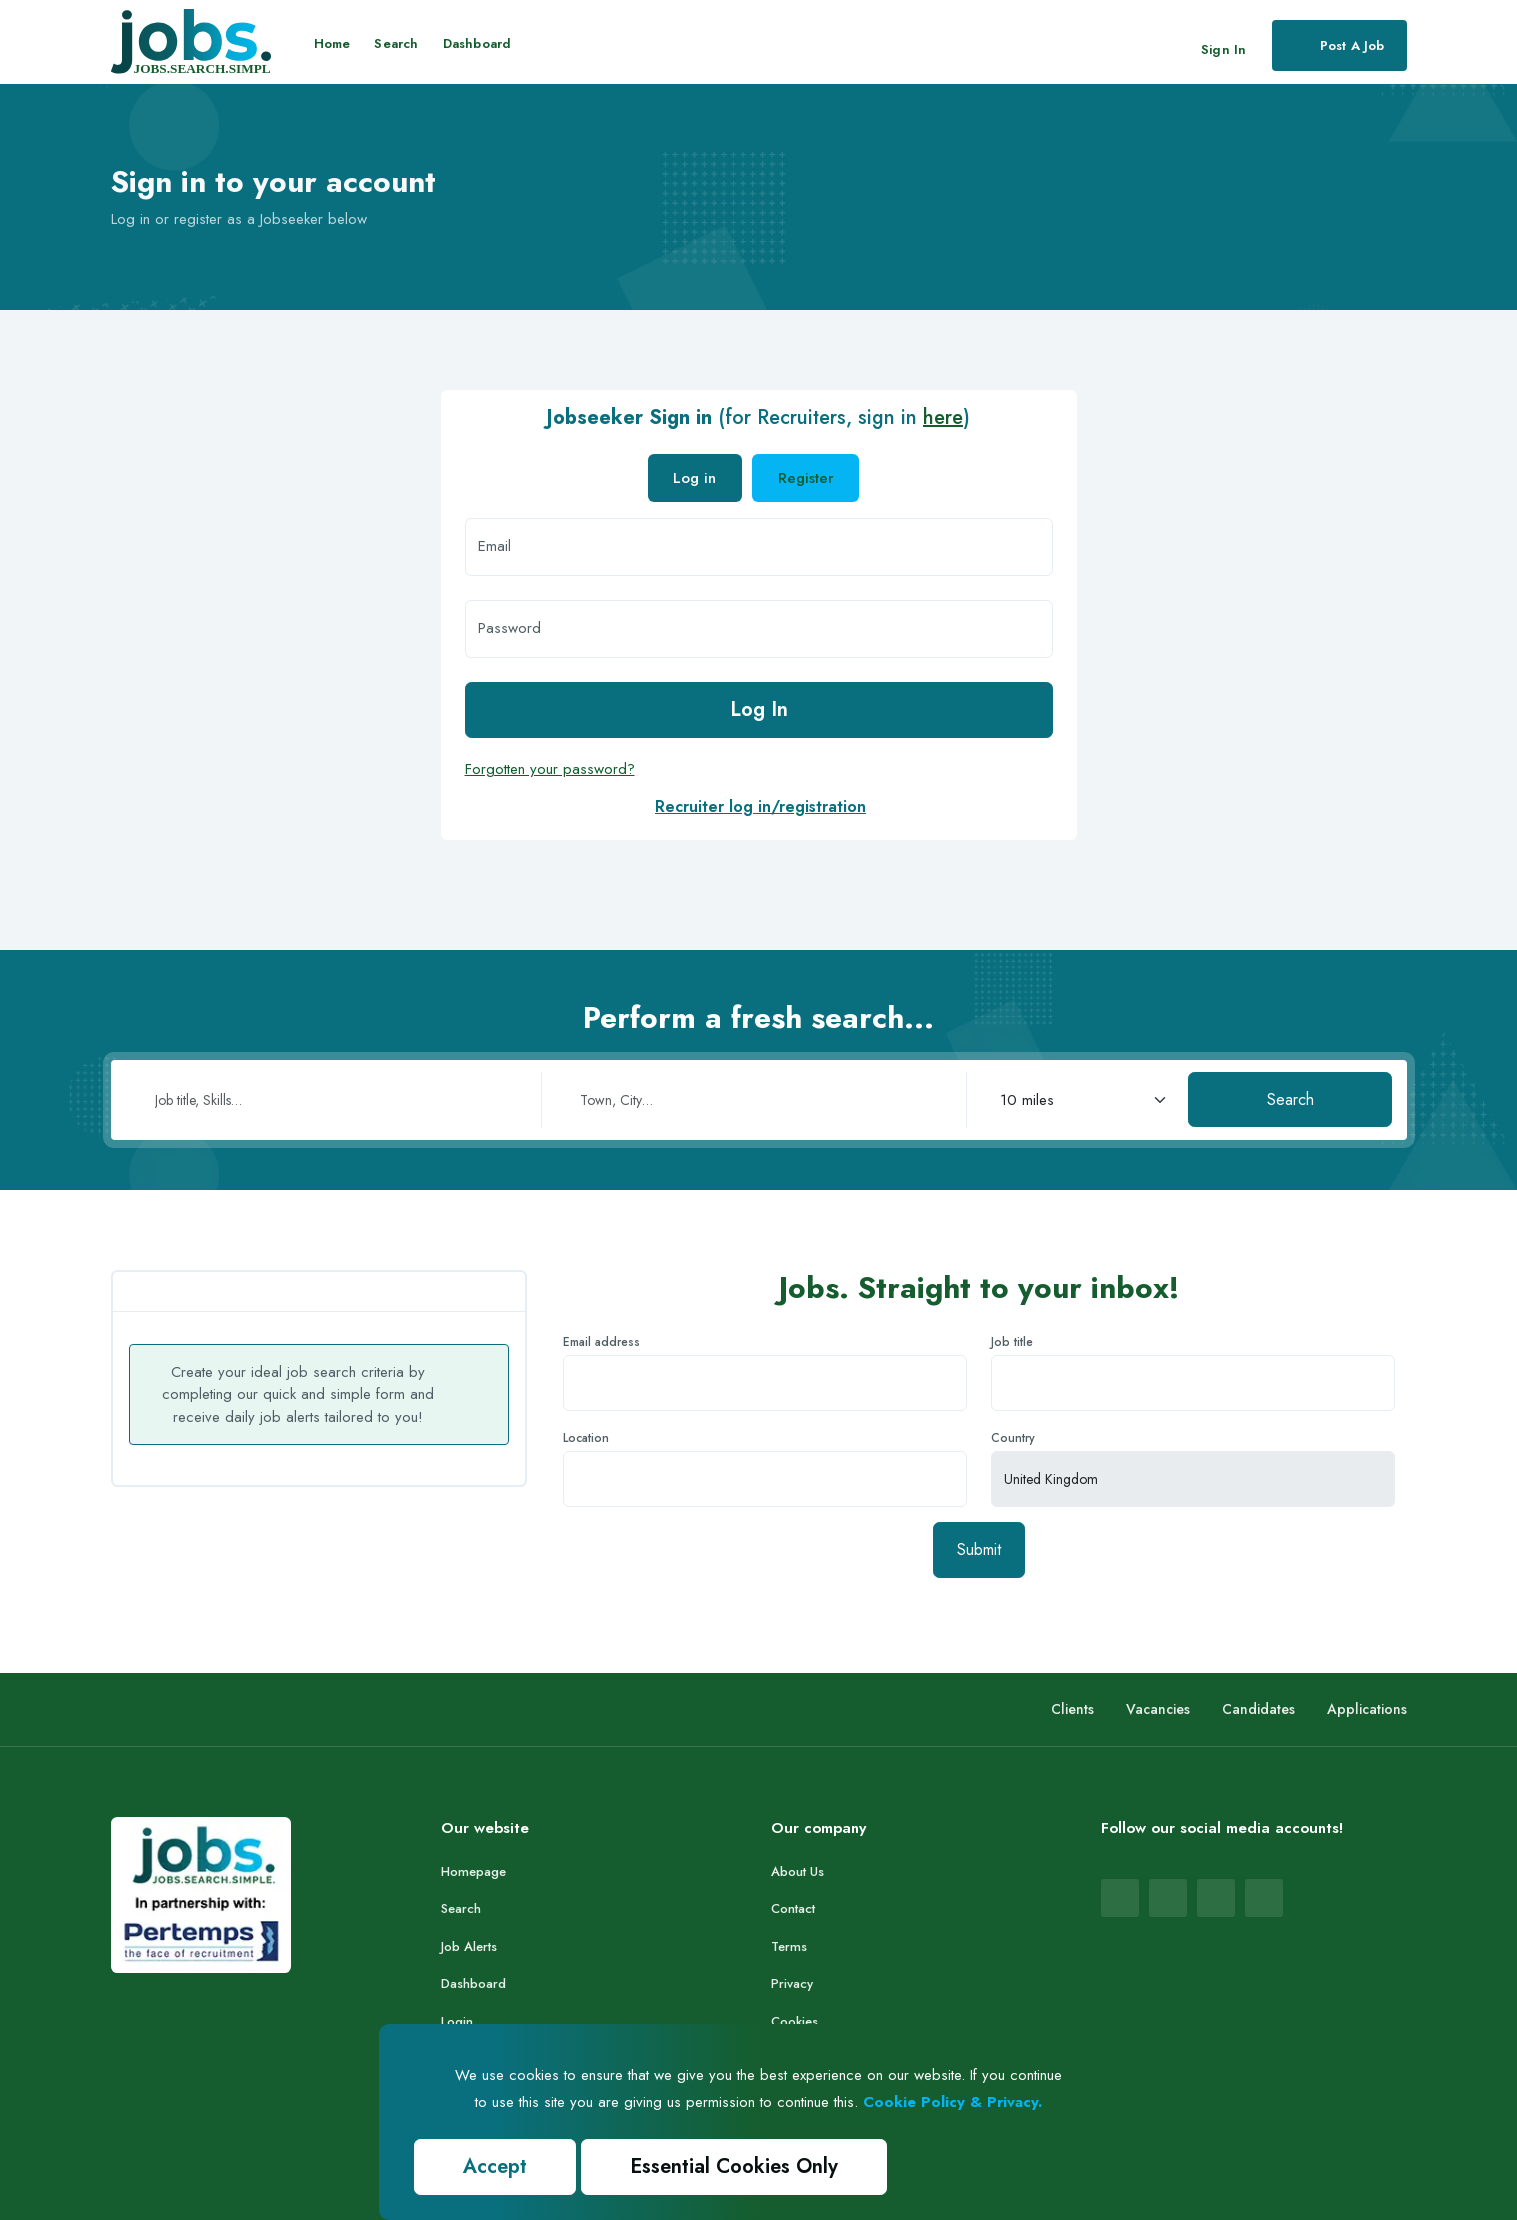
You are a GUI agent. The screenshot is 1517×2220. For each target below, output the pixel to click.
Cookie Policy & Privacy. (952, 2102)
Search (396, 43)
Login (457, 2021)
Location (586, 1438)
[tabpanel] (759, 655)
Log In (759, 709)
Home (332, 43)
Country (1013, 1438)
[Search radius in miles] (1077, 1100)
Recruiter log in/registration (760, 806)
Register (806, 478)
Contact (793, 1908)
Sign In (1223, 49)
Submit (979, 1549)
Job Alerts (469, 1946)
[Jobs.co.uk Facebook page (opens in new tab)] (1120, 1898)
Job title (1012, 1342)
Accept (495, 2166)
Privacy (792, 1983)
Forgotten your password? (550, 769)
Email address (601, 1342)
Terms (789, 1946)
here (943, 417)
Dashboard (477, 43)
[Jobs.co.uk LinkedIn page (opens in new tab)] (1168, 1898)
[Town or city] (758, 1100)
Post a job (1337, 45)
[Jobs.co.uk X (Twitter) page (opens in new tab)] (1264, 1898)
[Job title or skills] (333, 1100)
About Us (797, 1871)
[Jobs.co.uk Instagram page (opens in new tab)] (1216, 1898)
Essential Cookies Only (734, 2166)
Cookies (794, 2021)
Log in (694, 478)
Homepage (473, 1871)
